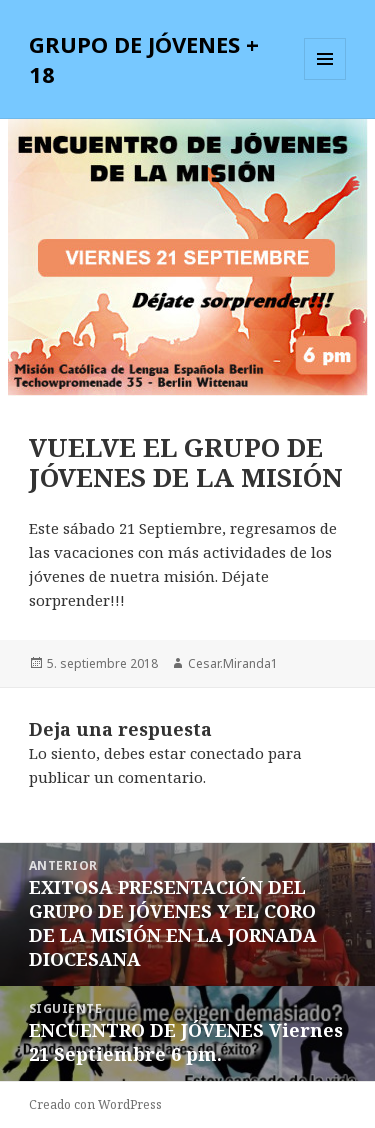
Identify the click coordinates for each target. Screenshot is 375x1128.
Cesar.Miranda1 (233, 663)
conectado (227, 753)
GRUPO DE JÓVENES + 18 (144, 59)
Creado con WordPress (95, 1104)
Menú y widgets (325, 79)
